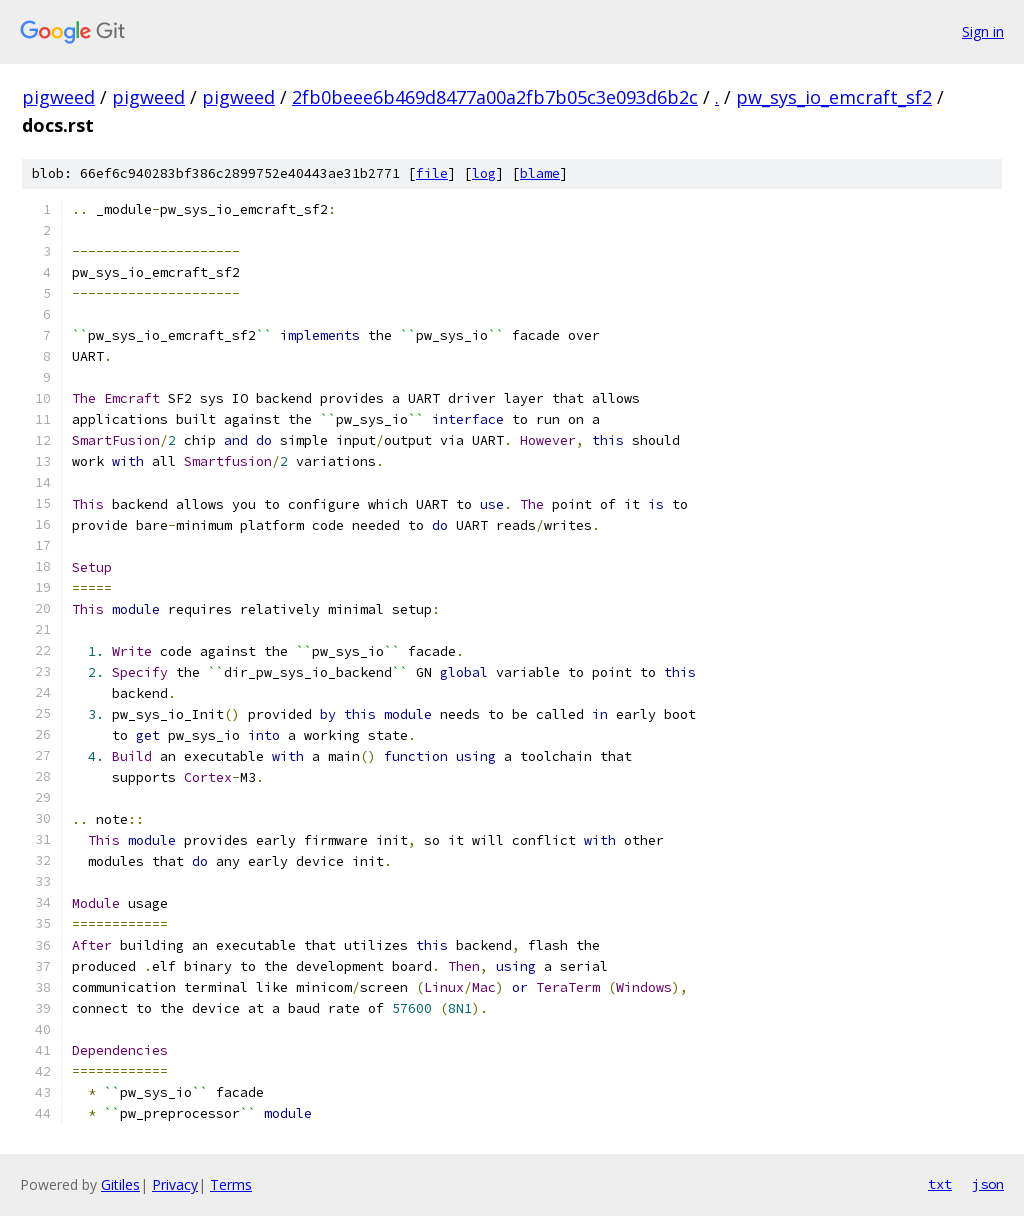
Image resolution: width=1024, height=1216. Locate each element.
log (484, 173)
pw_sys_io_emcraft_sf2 (834, 97)
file (432, 173)
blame (540, 173)
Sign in (983, 31)
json (988, 1184)
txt (940, 1184)
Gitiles (120, 1184)
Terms (231, 1184)
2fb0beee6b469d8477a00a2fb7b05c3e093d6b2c (495, 97)
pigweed (58, 97)
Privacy (175, 1184)
